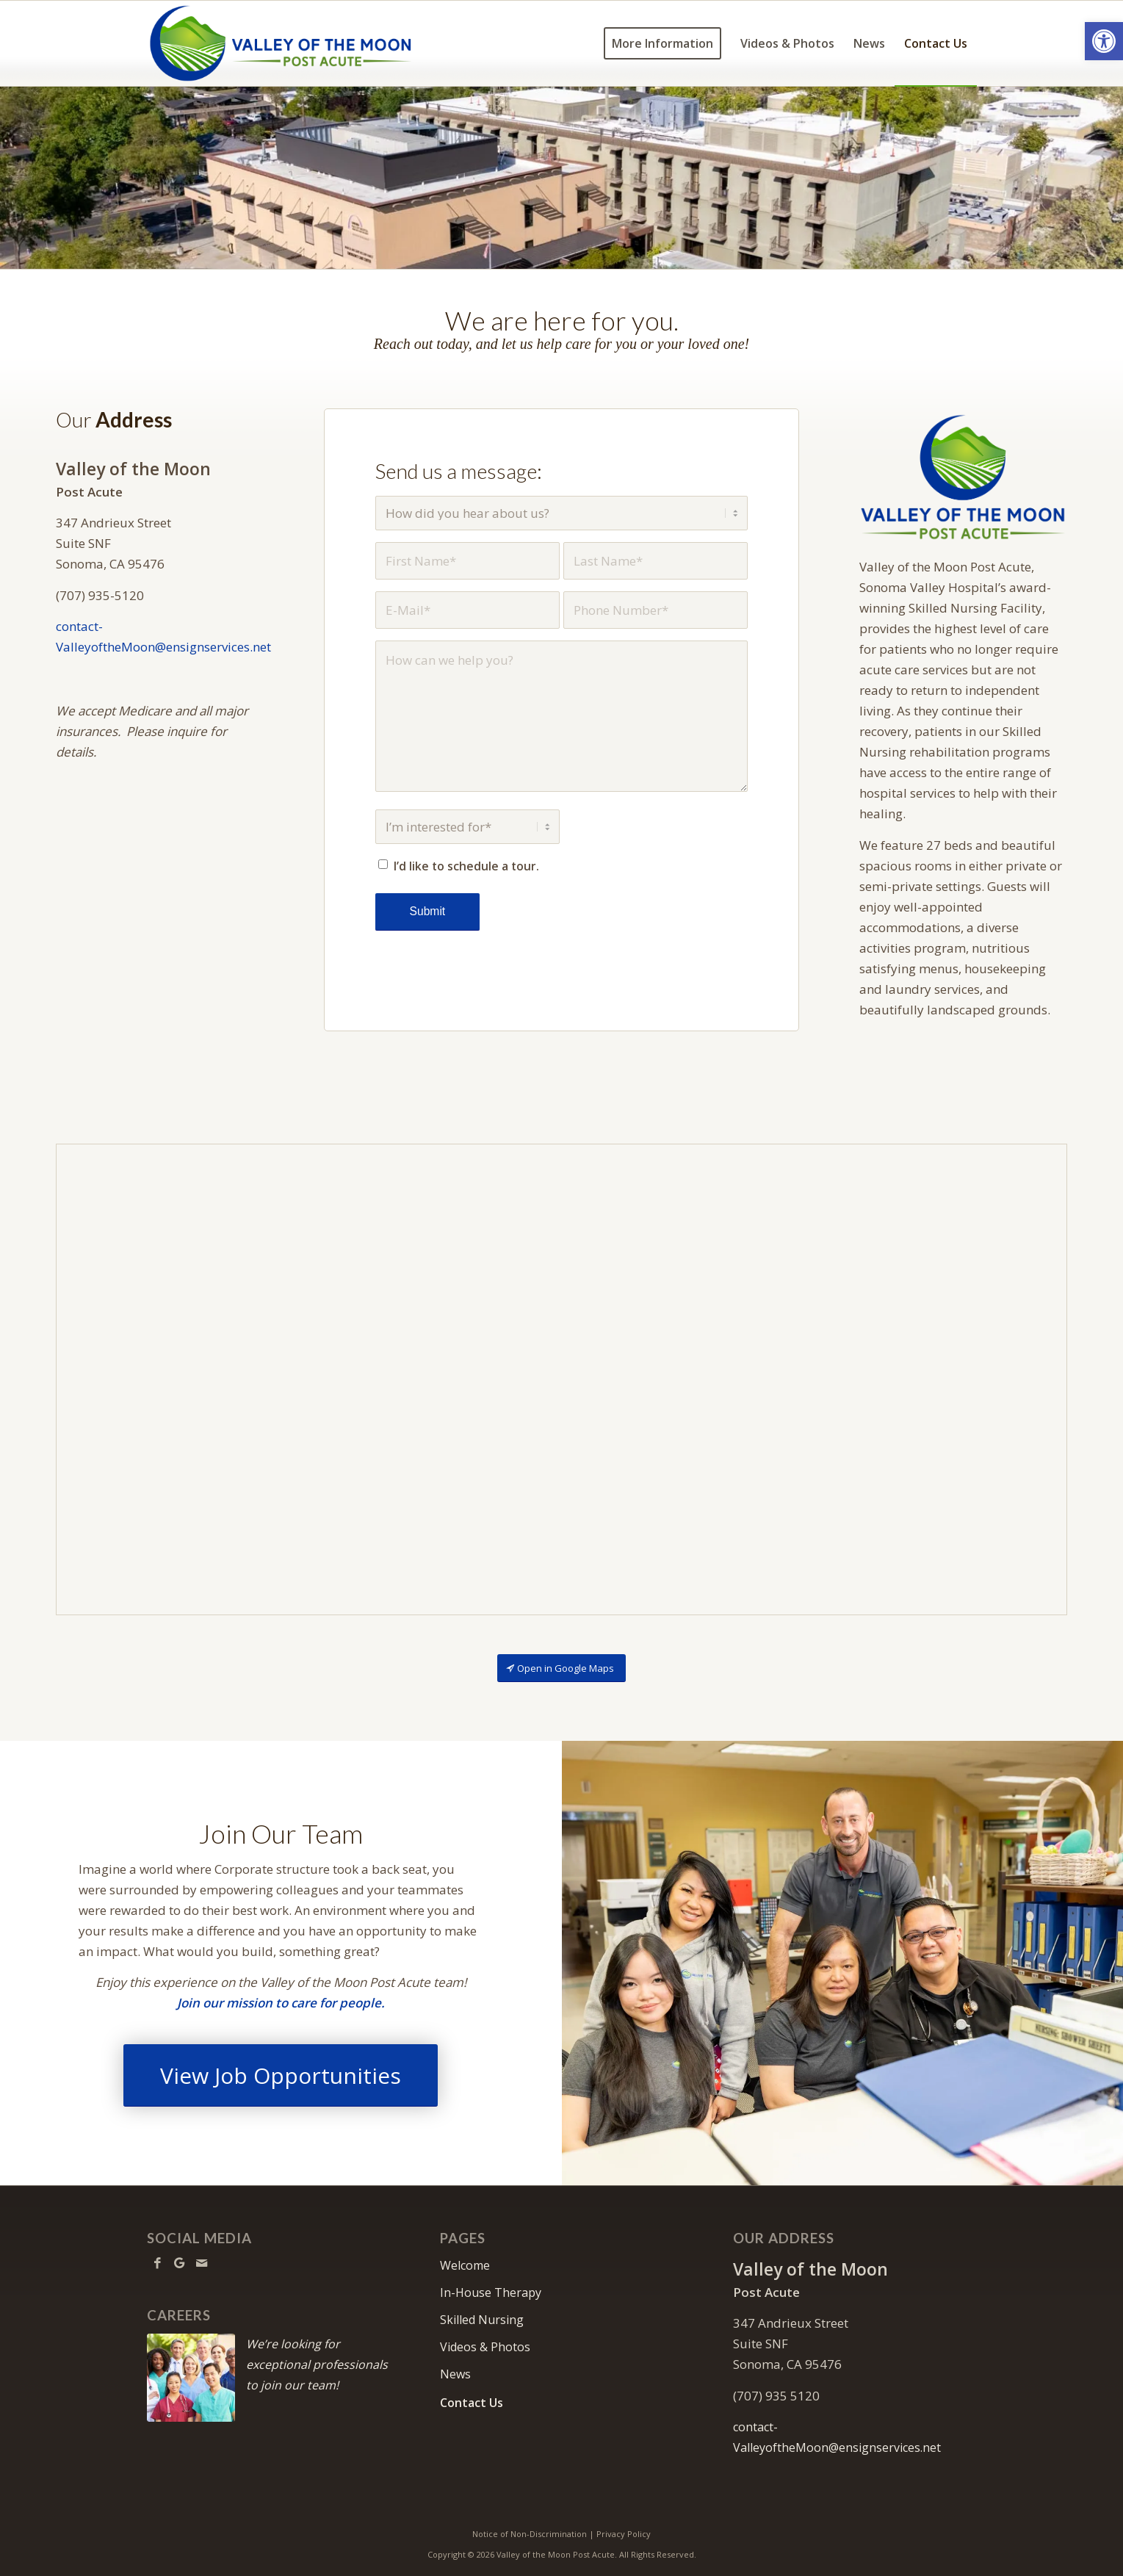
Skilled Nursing (482, 2320)
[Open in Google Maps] (561, 1668)
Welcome (465, 2265)
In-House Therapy (490, 2292)
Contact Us (471, 2403)
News (455, 2374)
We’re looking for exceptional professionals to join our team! (317, 2364)
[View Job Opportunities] (280, 2075)
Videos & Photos (485, 2347)
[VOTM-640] (962, 477)
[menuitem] (662, 43)
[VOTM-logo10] (280, 43)
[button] (1104, 41)
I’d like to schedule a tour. (466, 866)
